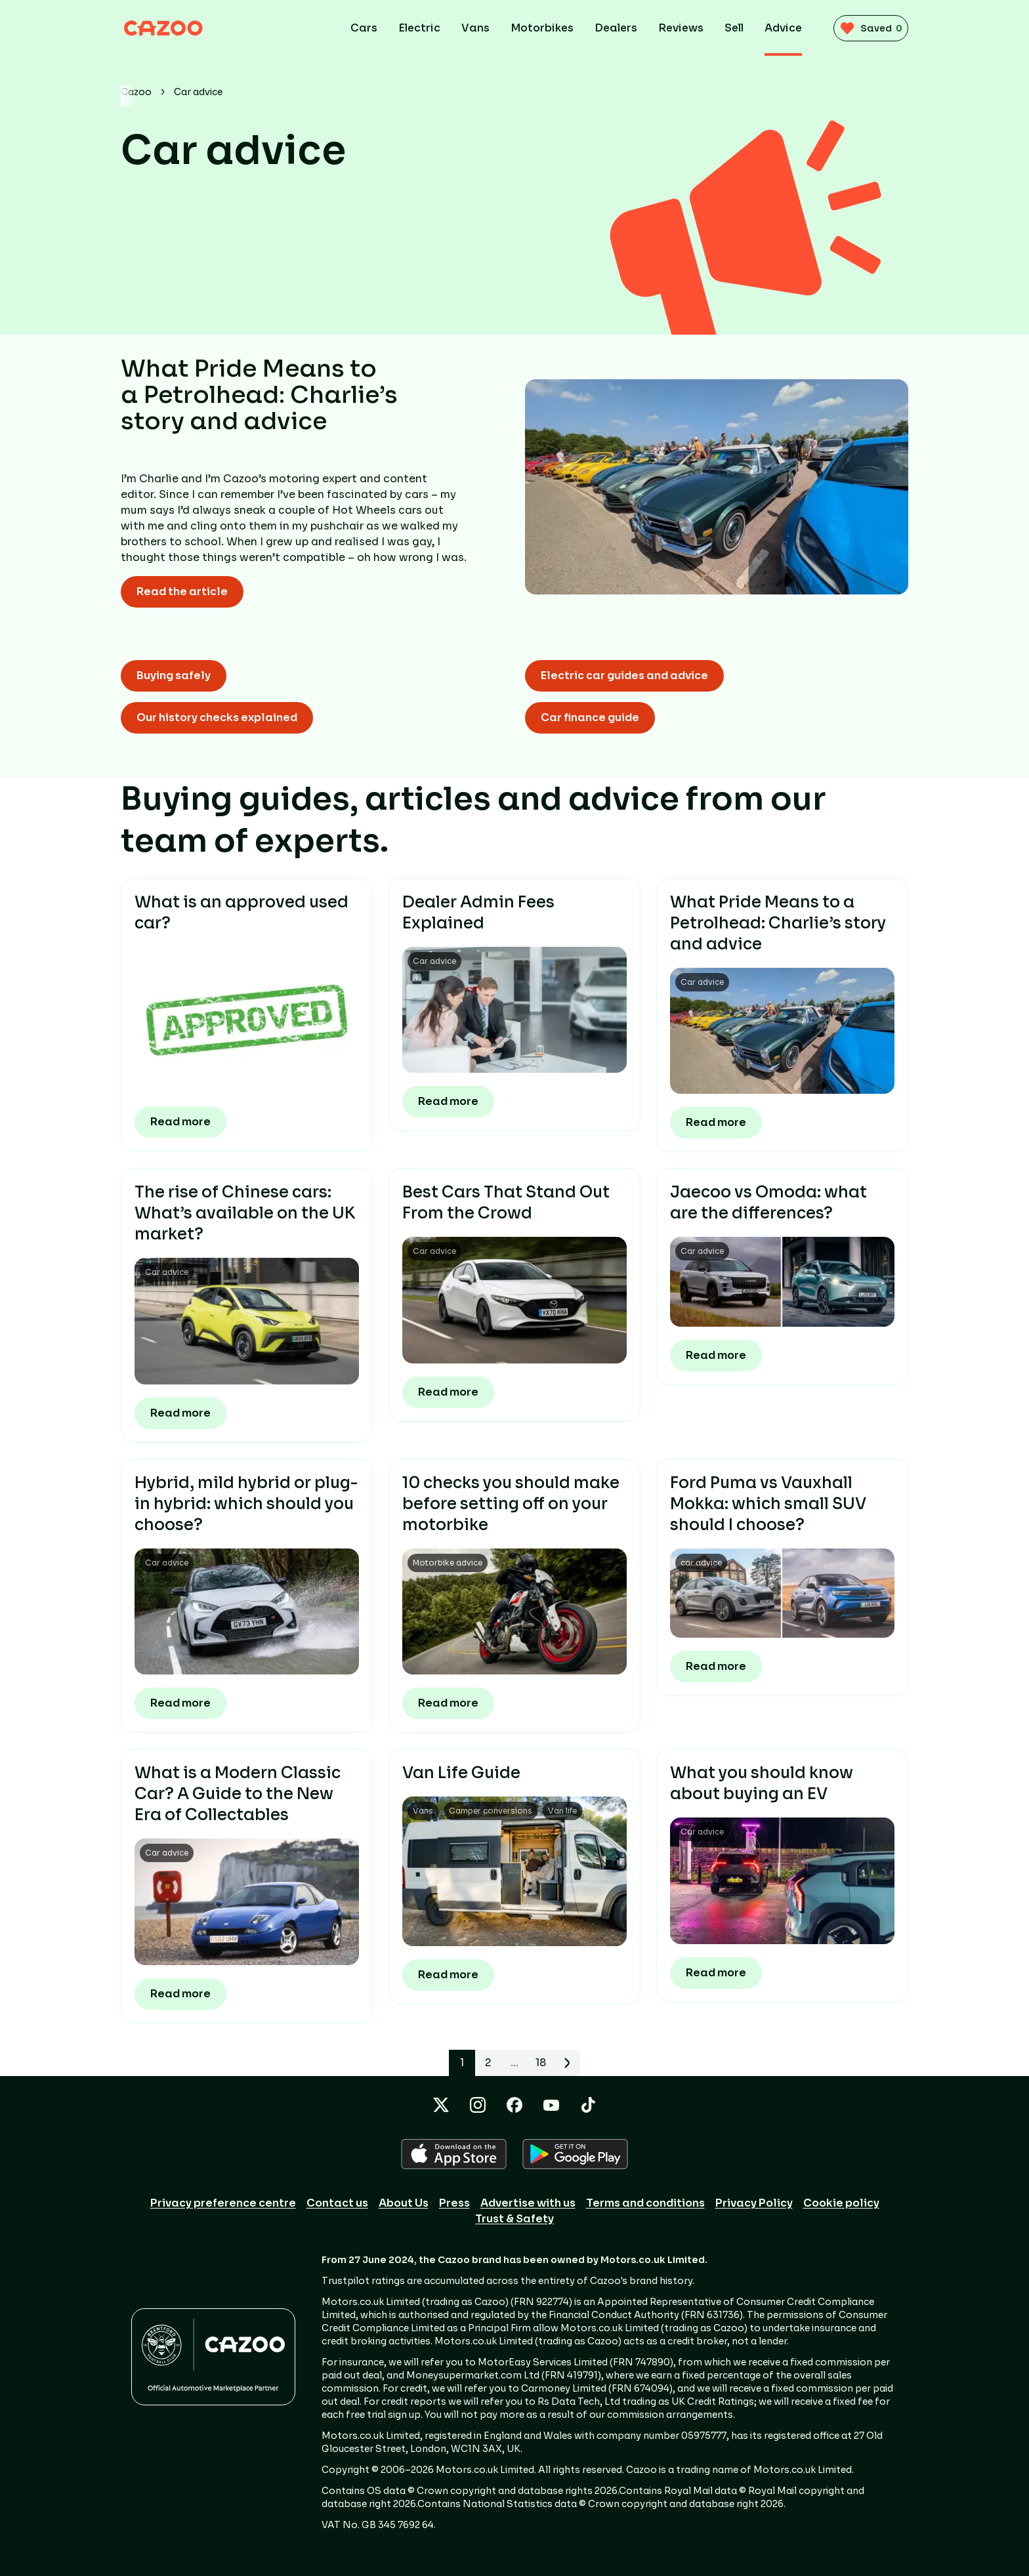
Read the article (182, 591)
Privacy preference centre (223, 2203)
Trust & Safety (514, 2219)
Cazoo (136, 92)
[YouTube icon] (551, 2105)
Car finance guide (590, 717)
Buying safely (173, 675)
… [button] (515, 2062)
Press (454, 2203)
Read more (180, 1122)
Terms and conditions (645, 2203)
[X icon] (441, 2105)
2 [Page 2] (488, 2062)
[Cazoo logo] (173, 28)
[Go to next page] (567, 2063)
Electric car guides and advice (624, 675)
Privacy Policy (754, 2203)
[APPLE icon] (454, 2154)
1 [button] (462, 2062)
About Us (404, 2203)
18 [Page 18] (541, 2062)
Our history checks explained (216, 717)
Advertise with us (528, 2203)
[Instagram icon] (478, 2105)
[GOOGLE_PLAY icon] (575, 2154)
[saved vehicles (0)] (865, 28)
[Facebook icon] (514, 2105)
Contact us (337, 2203)
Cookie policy (841, 2203)
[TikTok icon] (588, 2105)
